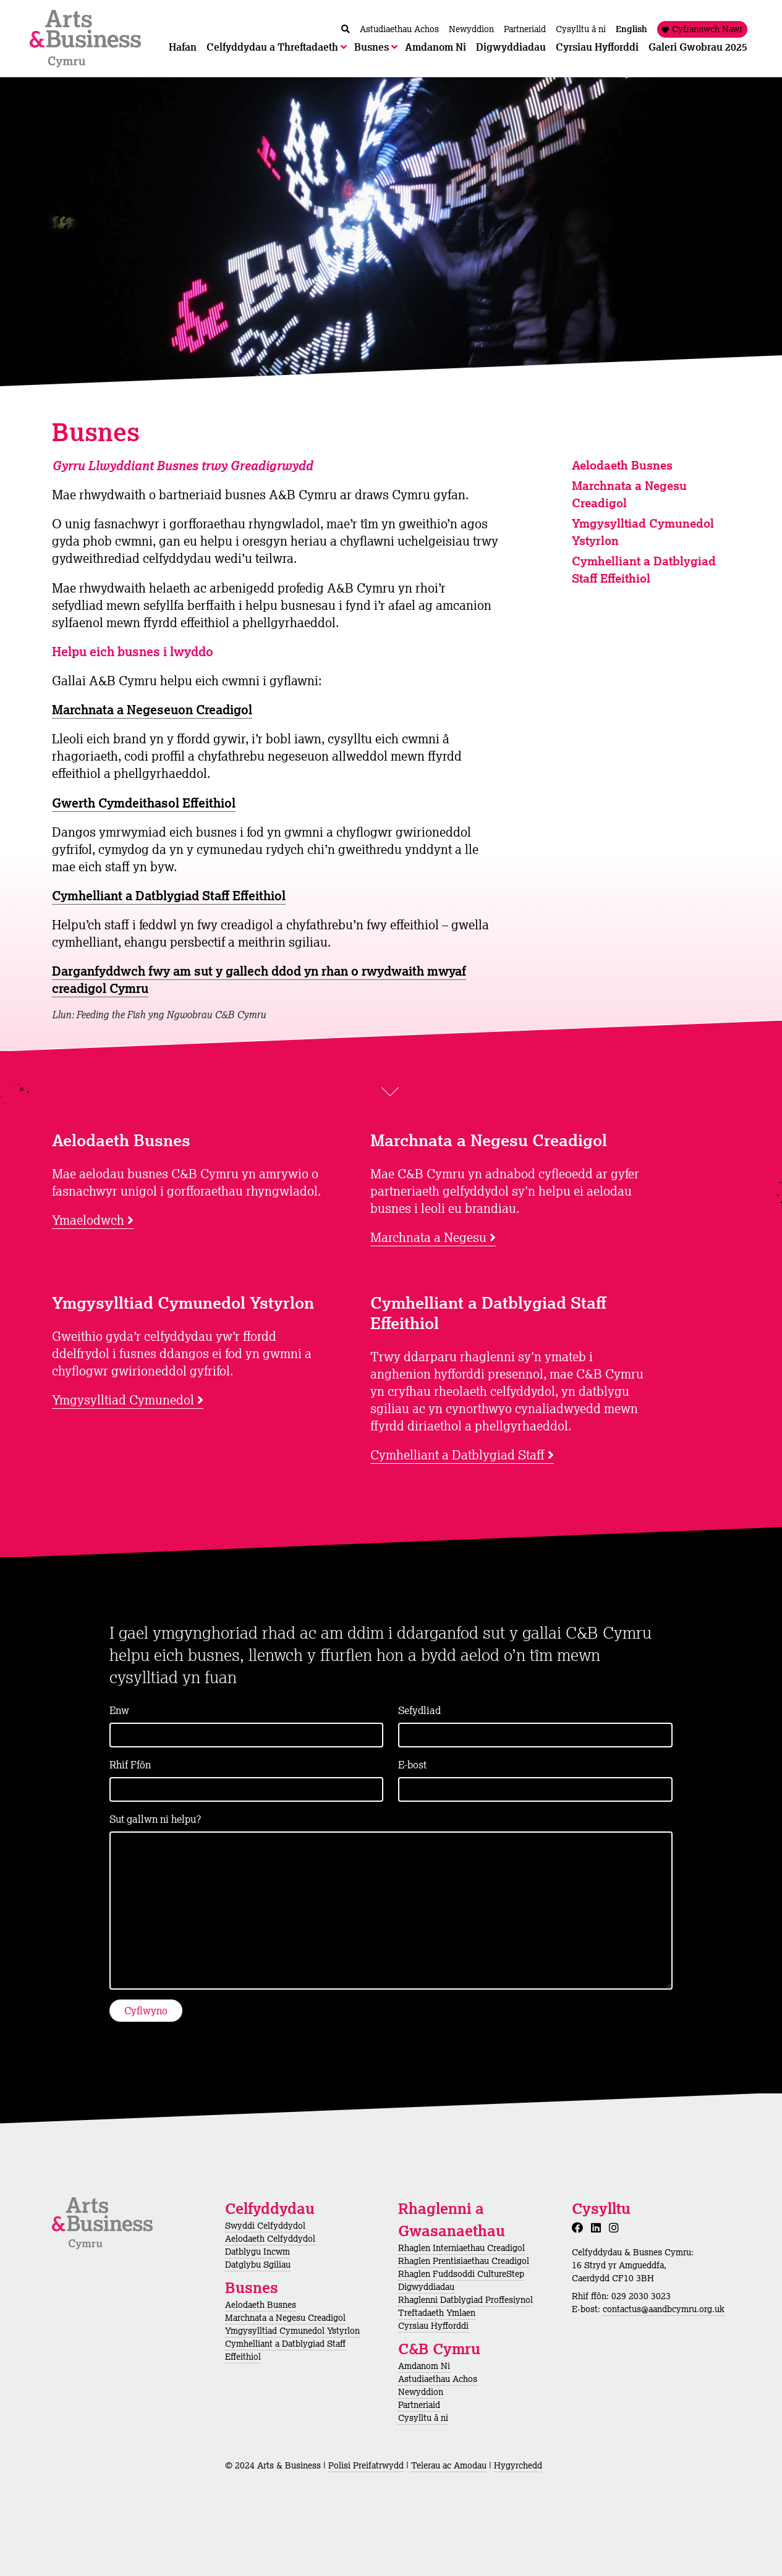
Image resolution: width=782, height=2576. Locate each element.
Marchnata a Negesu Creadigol (285, 2318)
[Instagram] (616, 2227)
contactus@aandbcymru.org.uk (664, 2309)
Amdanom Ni (424, 2366)
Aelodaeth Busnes (622, 465)
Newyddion (420, 2392)
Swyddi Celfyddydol (265, 2225)
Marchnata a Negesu (428, 1237)
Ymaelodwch (88, 1220)
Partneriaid (419, 2405)
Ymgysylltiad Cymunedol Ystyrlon (292, 2331)
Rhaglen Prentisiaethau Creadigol (463, 2261)
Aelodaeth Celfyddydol (270, 2238)
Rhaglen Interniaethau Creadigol (461, 2248)
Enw (119, 1710)
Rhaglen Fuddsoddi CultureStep (461, 2274)
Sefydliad (419, 1710)
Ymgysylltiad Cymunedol (123, 1399)
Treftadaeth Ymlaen (436, 2313)
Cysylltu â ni (423, 2418)
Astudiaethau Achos (437, 2379)
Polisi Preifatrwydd (366, 2465)
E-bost (412, 1765)
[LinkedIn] (598, 2227)
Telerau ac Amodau (449, 2465)
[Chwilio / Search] (345, 29)
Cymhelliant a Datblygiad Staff (457, 1454)
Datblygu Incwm (257, 2251)
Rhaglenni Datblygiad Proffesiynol (465, 2300)
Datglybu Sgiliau (258, 2264)
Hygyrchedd (518, 2465)
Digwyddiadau (426, 2287)
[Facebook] (580, 2227)
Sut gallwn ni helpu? (155, 1819)
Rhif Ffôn (130, 1765)
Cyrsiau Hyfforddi (433, 2326)
